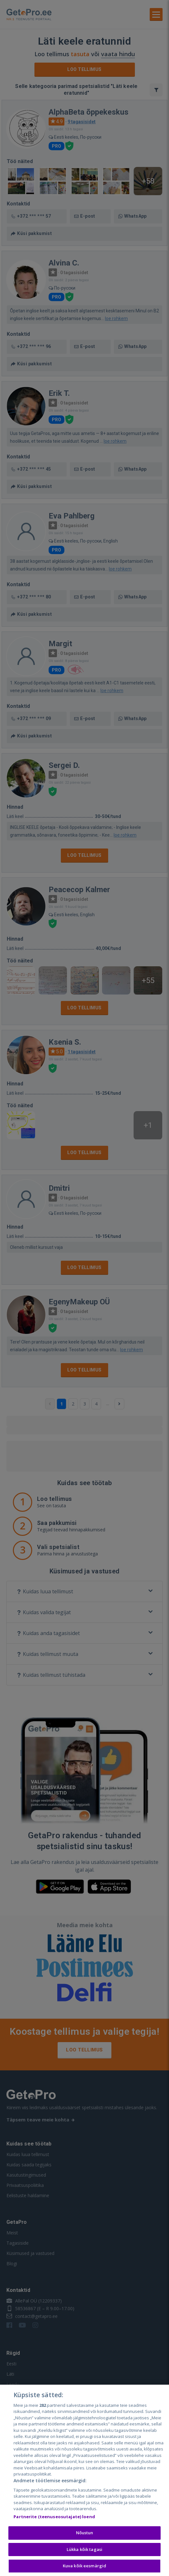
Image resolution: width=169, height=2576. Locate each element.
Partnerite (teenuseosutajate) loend (54, 2518)
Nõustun (84, 2534)
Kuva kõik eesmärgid (84, 2568)
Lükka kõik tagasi (84, 2551)
